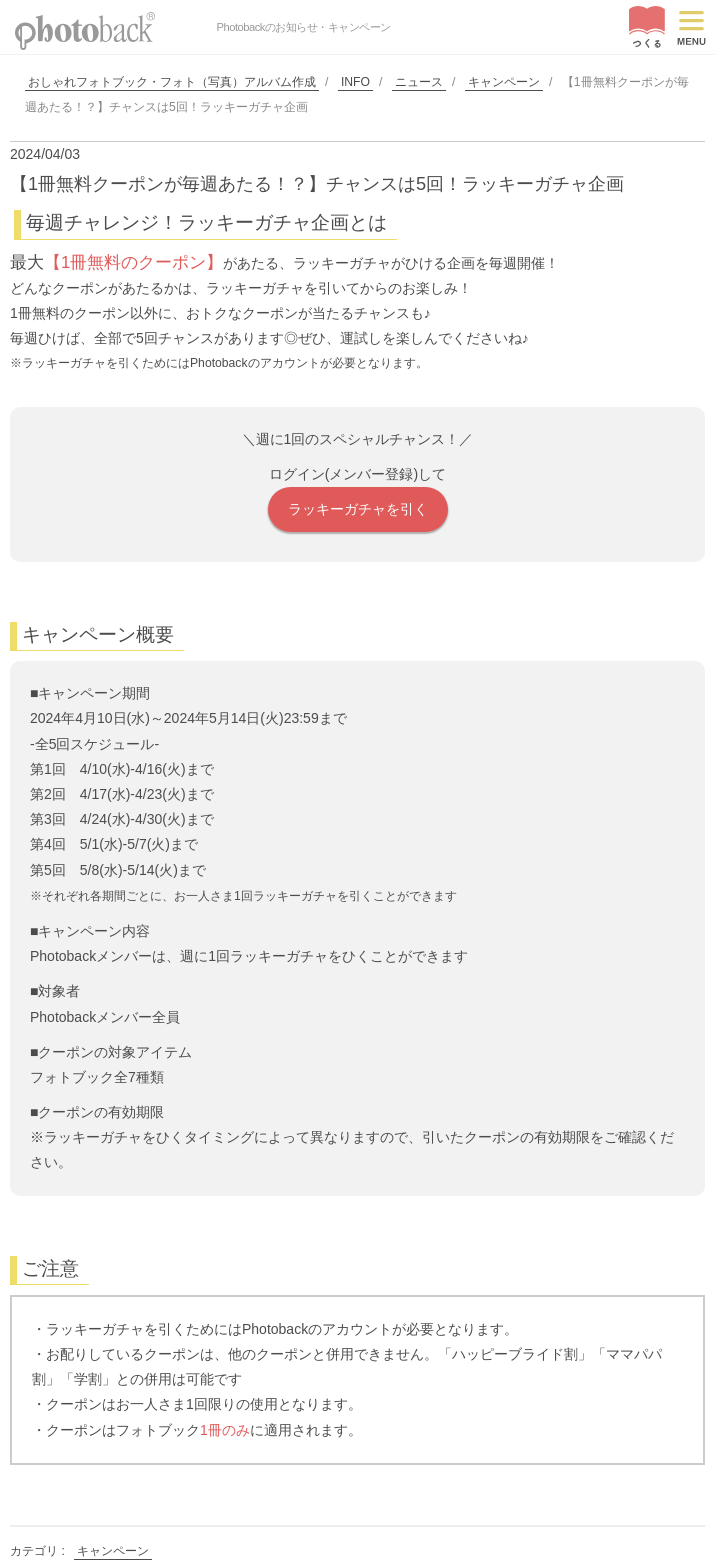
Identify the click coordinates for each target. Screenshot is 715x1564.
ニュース (419, 82)
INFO (355, 82)
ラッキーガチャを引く (358, 509)
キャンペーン (504, 82)
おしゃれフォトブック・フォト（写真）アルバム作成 (172, 82)
